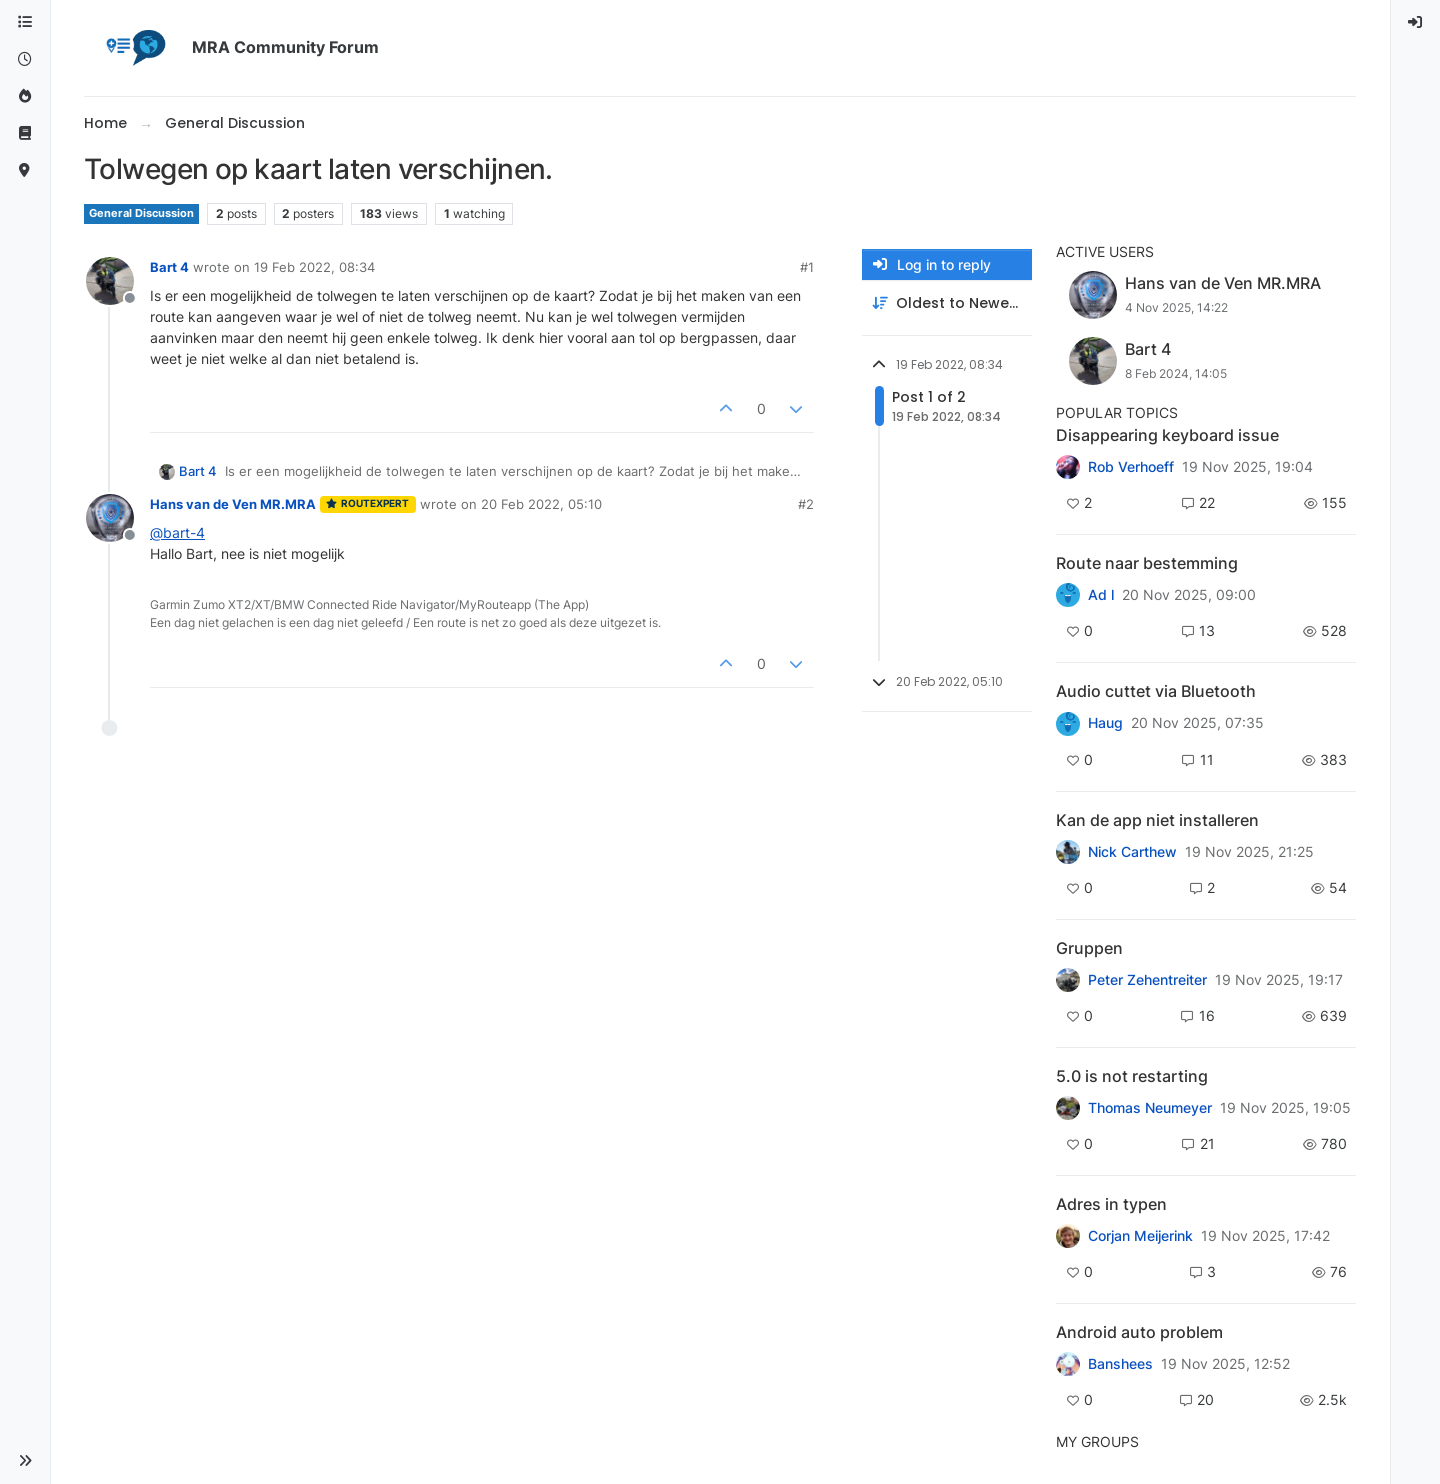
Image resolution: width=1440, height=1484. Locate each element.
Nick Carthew (1132, 852)
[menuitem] (1416, 22)
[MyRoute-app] (25, 170)
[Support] (25, 133)
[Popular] (25, 96)
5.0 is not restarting (1132, 1076)
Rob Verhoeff (1131, 467)
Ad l (1101, 595)
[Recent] (25, 59)
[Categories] (25, 22)
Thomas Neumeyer (1150, 1108)
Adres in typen (1111, 1204)
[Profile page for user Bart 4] (110, 281)
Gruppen (1089, 948)
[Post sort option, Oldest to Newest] (947, 303)
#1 (807, 267)
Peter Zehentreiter (1147, 980)
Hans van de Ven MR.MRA (233, 504)
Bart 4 (169, 267)
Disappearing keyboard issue (1167, 435)
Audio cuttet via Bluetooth (1156, 691)
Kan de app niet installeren (1157, 820)
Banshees (1120, 1364)
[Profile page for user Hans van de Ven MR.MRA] (110, 518)
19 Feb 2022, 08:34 (314, 267)
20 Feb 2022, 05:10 (541, 504)
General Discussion (141, 213)
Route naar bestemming (1147, 563)
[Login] (1416, 22)
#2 (806, 504)
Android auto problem (1139, 1332)
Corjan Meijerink (1140, 1236)
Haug (1105, 723)
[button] (25, 1461)
